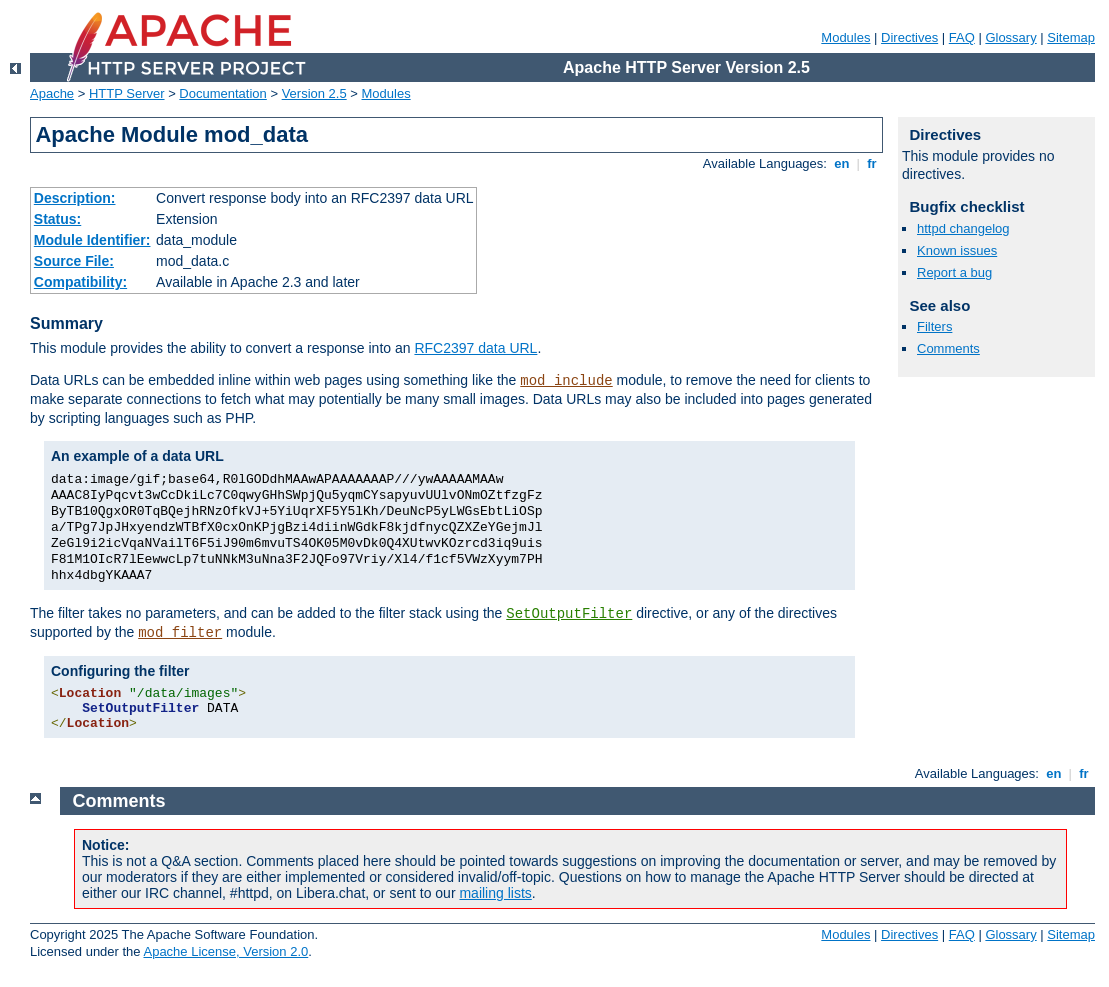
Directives (909, 37)
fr (872, 163)
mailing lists (495, 893)
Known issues (957, 250)
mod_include (566, 381)
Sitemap (1071, 37)
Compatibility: (80, 282)
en (842, 163)
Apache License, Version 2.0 (225, 951)
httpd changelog (963, 228)
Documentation (222, 93)
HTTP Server (127, 93)
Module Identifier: (92, 240)
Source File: (74, 261)
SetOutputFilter (569, 614)
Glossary (1010, 37)
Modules (845, 37)
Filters (934, 326)
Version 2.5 (314, 93)
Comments (948, 348)
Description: (75, 198)
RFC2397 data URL (475, 348)
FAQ (962, 37)
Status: (57, 219)
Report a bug (954, 272)
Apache (52, 93)
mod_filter (180, 633)
